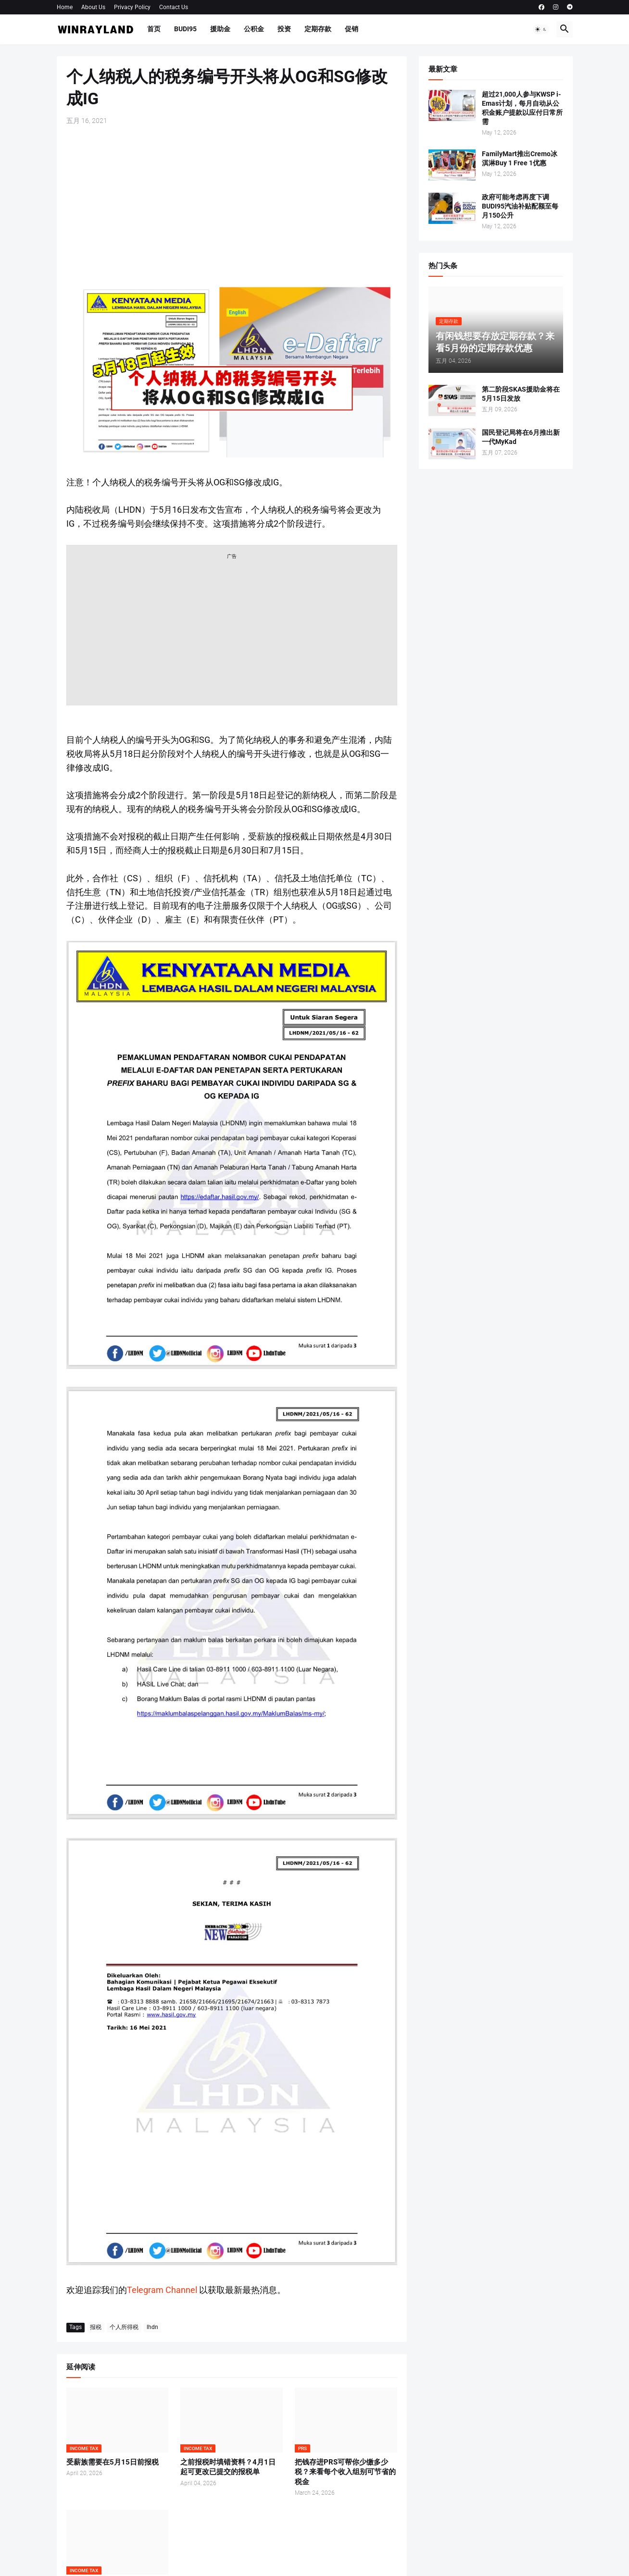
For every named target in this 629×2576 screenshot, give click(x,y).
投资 (284, 29)
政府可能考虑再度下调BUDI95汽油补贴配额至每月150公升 (520, 206)
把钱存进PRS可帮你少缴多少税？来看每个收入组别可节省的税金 (345, 2472)
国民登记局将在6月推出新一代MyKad (521, 437)
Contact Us (173, 7)
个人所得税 (124, 2327)
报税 (95, 2327)
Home (65, 7)
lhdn (152, 2327)
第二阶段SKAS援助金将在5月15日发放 (521, 393)
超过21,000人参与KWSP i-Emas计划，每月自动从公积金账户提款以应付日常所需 (522, 107)
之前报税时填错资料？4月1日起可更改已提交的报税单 (228, 2467)
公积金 (254, 29)
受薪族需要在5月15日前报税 (112, 2462)
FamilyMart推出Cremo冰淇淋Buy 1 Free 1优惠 (519, 158)
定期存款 (317, 29)
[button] (541, 29)
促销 (351, 29)
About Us (93, 7)
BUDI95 (185, 29)
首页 (154, 29)
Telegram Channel (162, 2290)
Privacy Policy (132, 7)
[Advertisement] (231, 204)
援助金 (220, 29)
